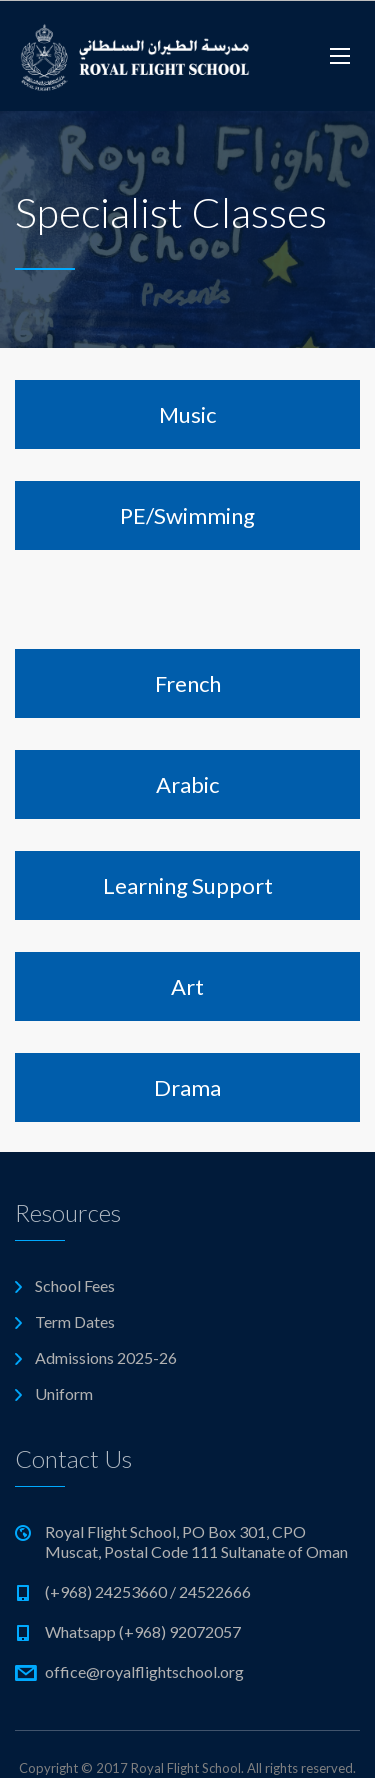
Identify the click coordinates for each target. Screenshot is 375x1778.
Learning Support (188, 885)
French (188, 683)
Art (187, 986)
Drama (187, 1087)
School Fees (75, 1285)
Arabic (187, 784)
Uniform (64, 1393)
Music (187, 414)
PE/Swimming (187, 515)
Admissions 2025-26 (106, 1357)
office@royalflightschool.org (144, 1671)
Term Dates (75, 1321)
